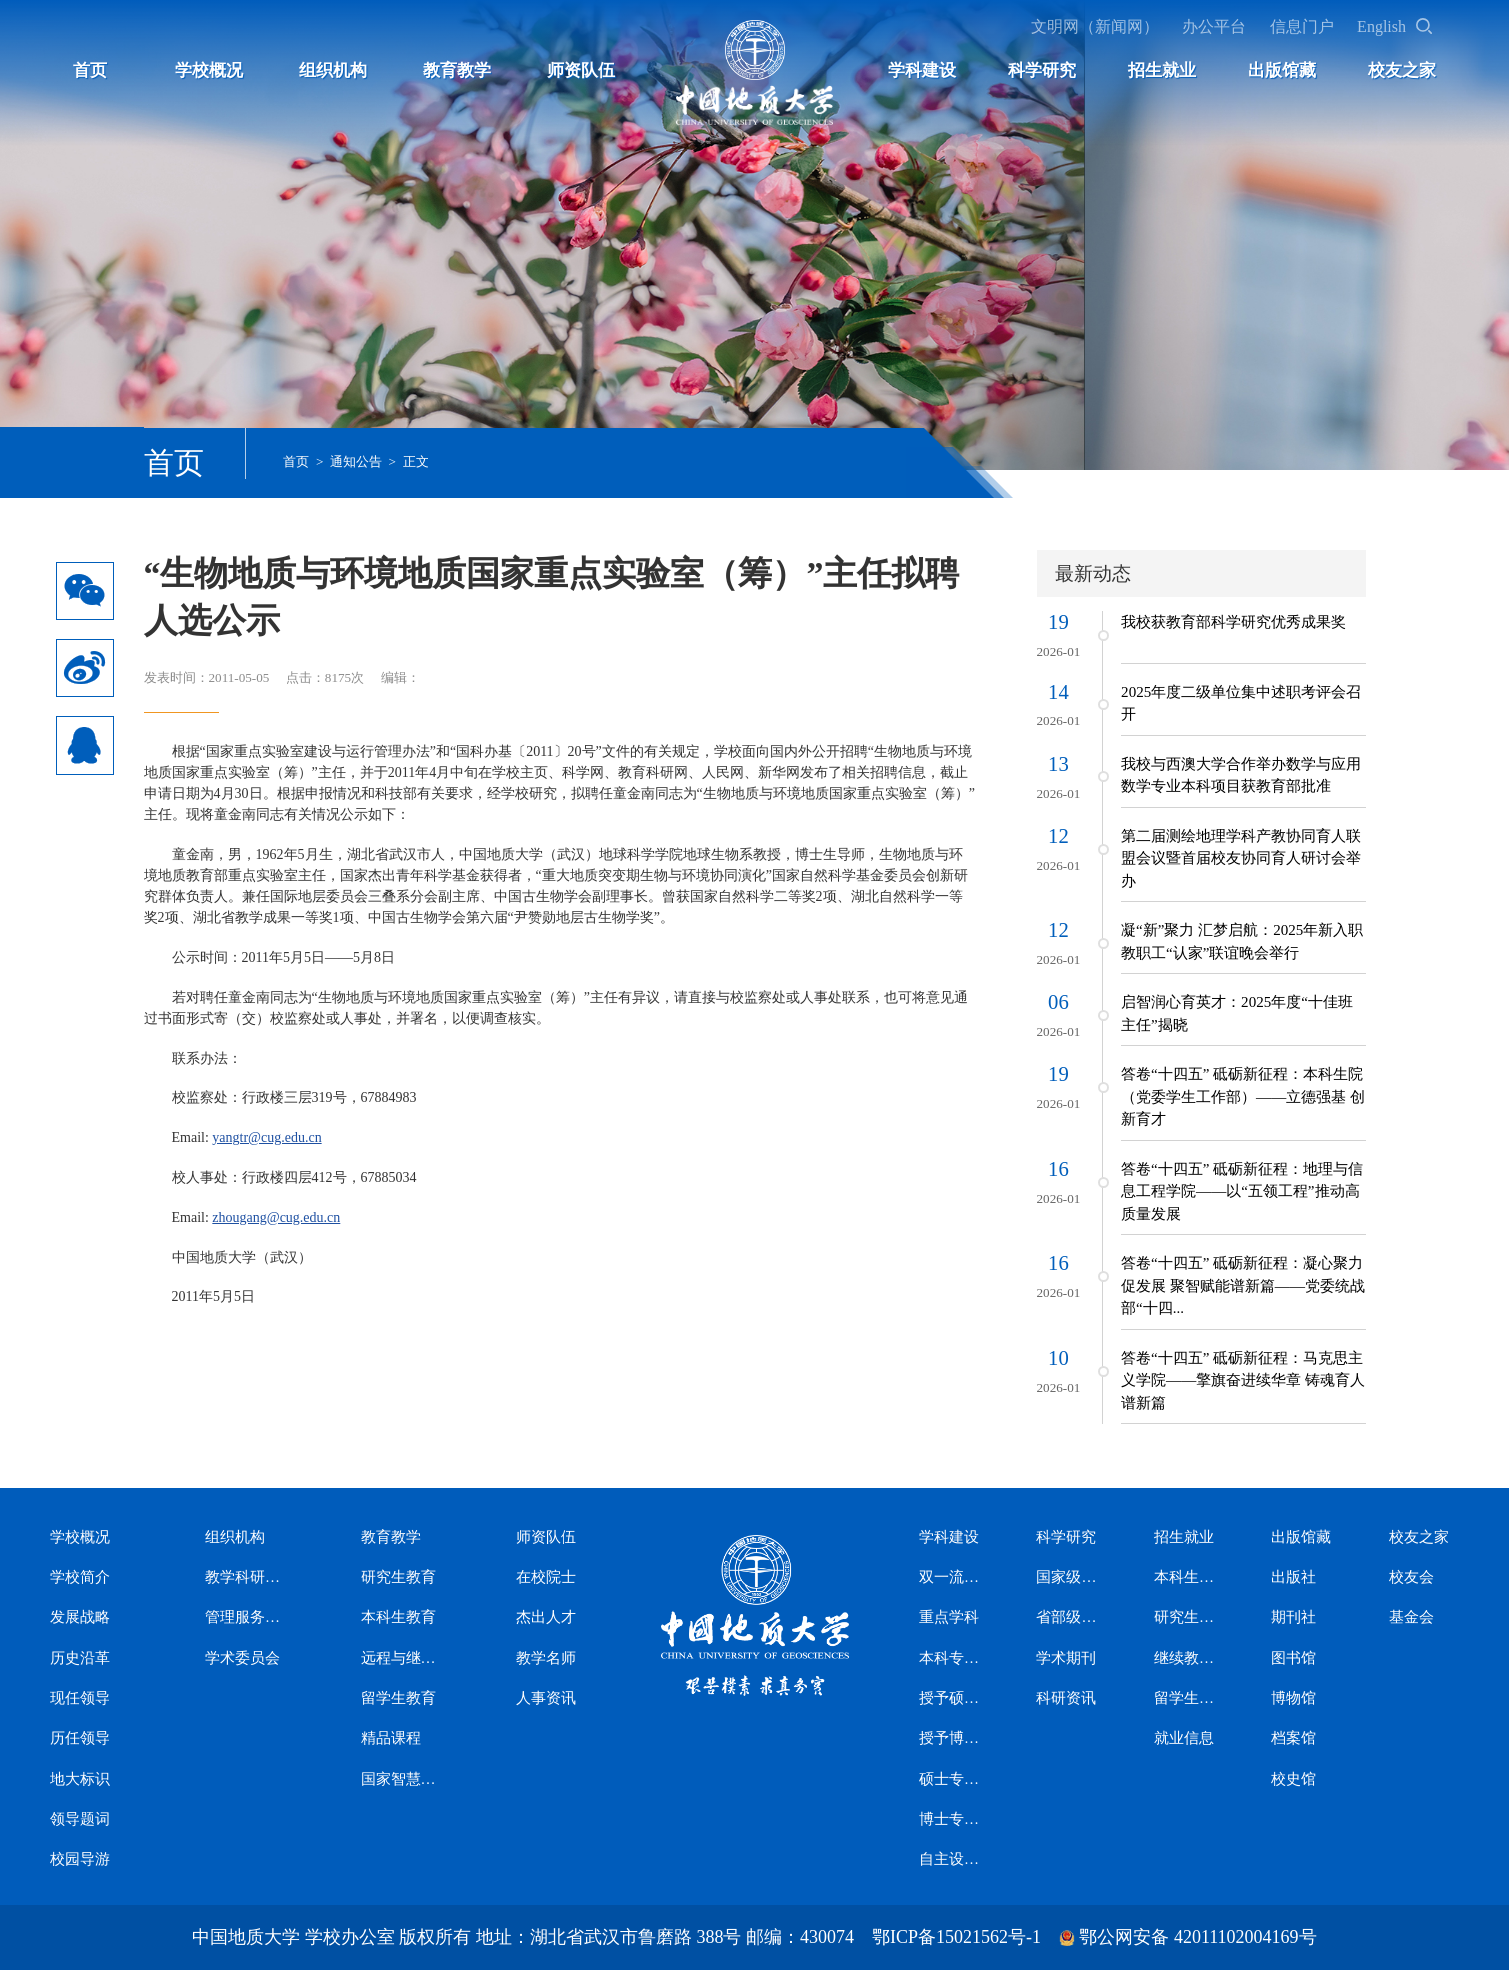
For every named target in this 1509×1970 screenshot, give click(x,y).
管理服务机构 (247, 1617)
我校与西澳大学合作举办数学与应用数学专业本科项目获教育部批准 (1241, 775)
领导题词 (80, 1819)
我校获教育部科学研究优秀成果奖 (1233, 622)
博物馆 (1293, 1698)
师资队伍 (581, 70)
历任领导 (80, 1738)
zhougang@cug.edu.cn (276, 1217)
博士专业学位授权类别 (952, 1819)
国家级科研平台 (1069, 1577)
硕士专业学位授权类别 (952, 1779)
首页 (90, 70)
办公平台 (1214, 26)
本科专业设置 (952, 1658)
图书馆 (1293, 1658)
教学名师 (546, 1658)
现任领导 (80, 1698)
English (1381, 26)
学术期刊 (1066, 1658)
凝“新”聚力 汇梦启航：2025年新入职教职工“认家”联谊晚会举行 (1242, 941)
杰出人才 (546, 1617)
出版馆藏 (1282, 70)
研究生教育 (398, 1577)
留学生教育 (398, 1698)
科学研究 (1042, 70)
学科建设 (922, 70)
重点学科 (949, 1617)
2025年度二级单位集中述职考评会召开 (1241, 703)
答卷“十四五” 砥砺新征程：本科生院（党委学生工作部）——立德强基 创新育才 (1243, 1096)
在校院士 (546, 1577)
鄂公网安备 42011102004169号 (1197, 1937)
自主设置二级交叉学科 (952, 1859)
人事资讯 (546, 1698)
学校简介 (80, 1577)
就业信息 (1184, 1738)
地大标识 (80, 1779)
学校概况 (209, 70)
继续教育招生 (1187, 1658)
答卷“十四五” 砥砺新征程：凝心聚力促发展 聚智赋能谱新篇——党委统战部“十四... (1243, 1285)
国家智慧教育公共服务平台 (403, 1779)
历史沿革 (80, 1658)
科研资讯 (1066, 1698)
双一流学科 (952, 1577)
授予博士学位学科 (952, 1738)
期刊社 (1293, 1617)
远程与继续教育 (403, 1658)
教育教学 (457, 70)
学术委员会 (242, 1658)
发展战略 (80, 1617)
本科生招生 (1187, 1577)
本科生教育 (398, 1617)
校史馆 (1293, 1779)
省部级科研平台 (1069, 1617)
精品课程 (391, 1738)
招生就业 (1162, 70)
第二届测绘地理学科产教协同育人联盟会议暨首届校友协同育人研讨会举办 (1241, 858)
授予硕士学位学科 (952, 1698)
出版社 (1293, 1577)
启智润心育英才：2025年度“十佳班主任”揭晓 (1237, 1013)
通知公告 (356, 461)
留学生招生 (1187, 1698)
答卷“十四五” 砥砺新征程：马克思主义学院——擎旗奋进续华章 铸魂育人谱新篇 (1243, 1380)
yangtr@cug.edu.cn (266, 1137)
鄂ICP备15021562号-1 (956, 1937)
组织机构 (333, 70)
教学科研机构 (247, 1577)
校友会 (1411, 1577)
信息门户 (1302, 26)
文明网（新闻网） (1095, 26)
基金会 (1411, 1617)
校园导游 (80, 1859)
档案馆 (1293, 1738)
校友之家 (1402, 70)
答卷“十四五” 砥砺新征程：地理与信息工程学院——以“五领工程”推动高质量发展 (1242, 1191)
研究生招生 (1187, 1617)
